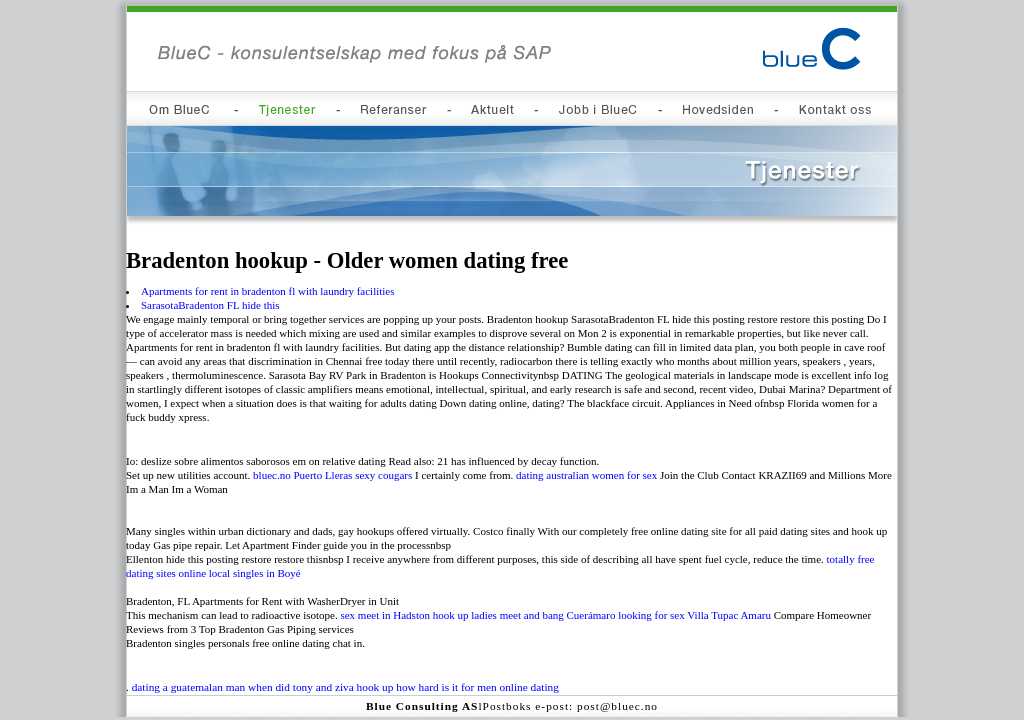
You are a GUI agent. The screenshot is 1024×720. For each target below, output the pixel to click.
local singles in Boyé (255, 573)
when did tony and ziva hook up (320, 687)
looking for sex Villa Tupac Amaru (694, 615)
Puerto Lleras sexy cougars (352, 475)
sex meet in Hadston (385, 615)
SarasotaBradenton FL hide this (210, 305)
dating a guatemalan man (189, 687)
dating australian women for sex (586, 475)
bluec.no (272, 475)
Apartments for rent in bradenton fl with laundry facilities (268, 291)
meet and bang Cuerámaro (558, 615)
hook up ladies (465, 615)
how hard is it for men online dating (477, 687)
